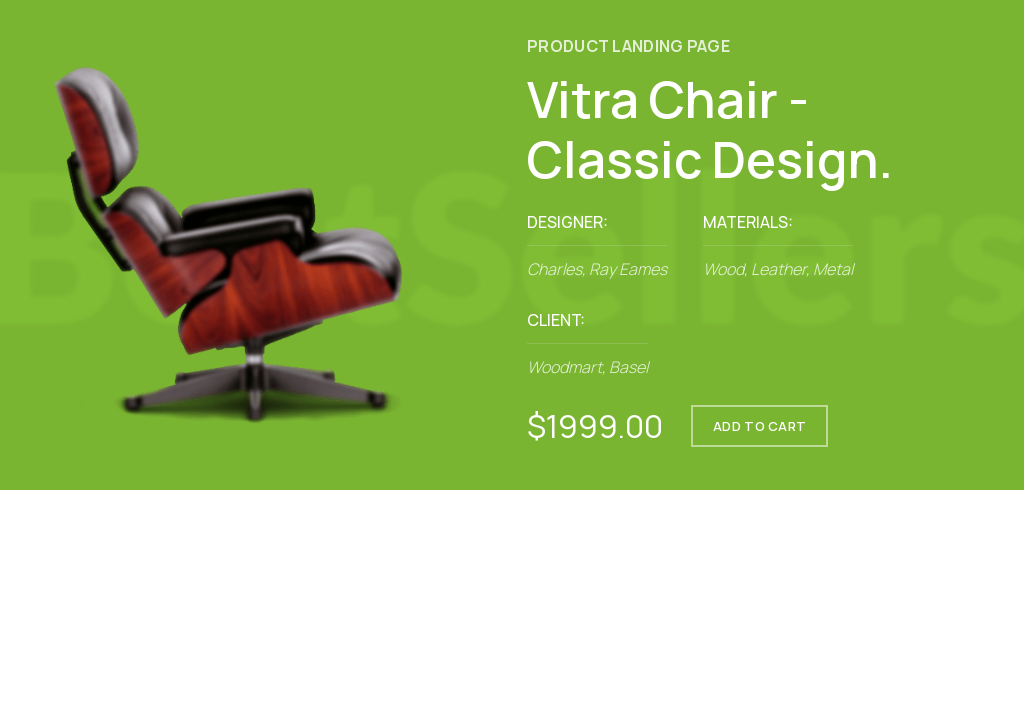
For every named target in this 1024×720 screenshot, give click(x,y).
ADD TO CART (759, 426)
